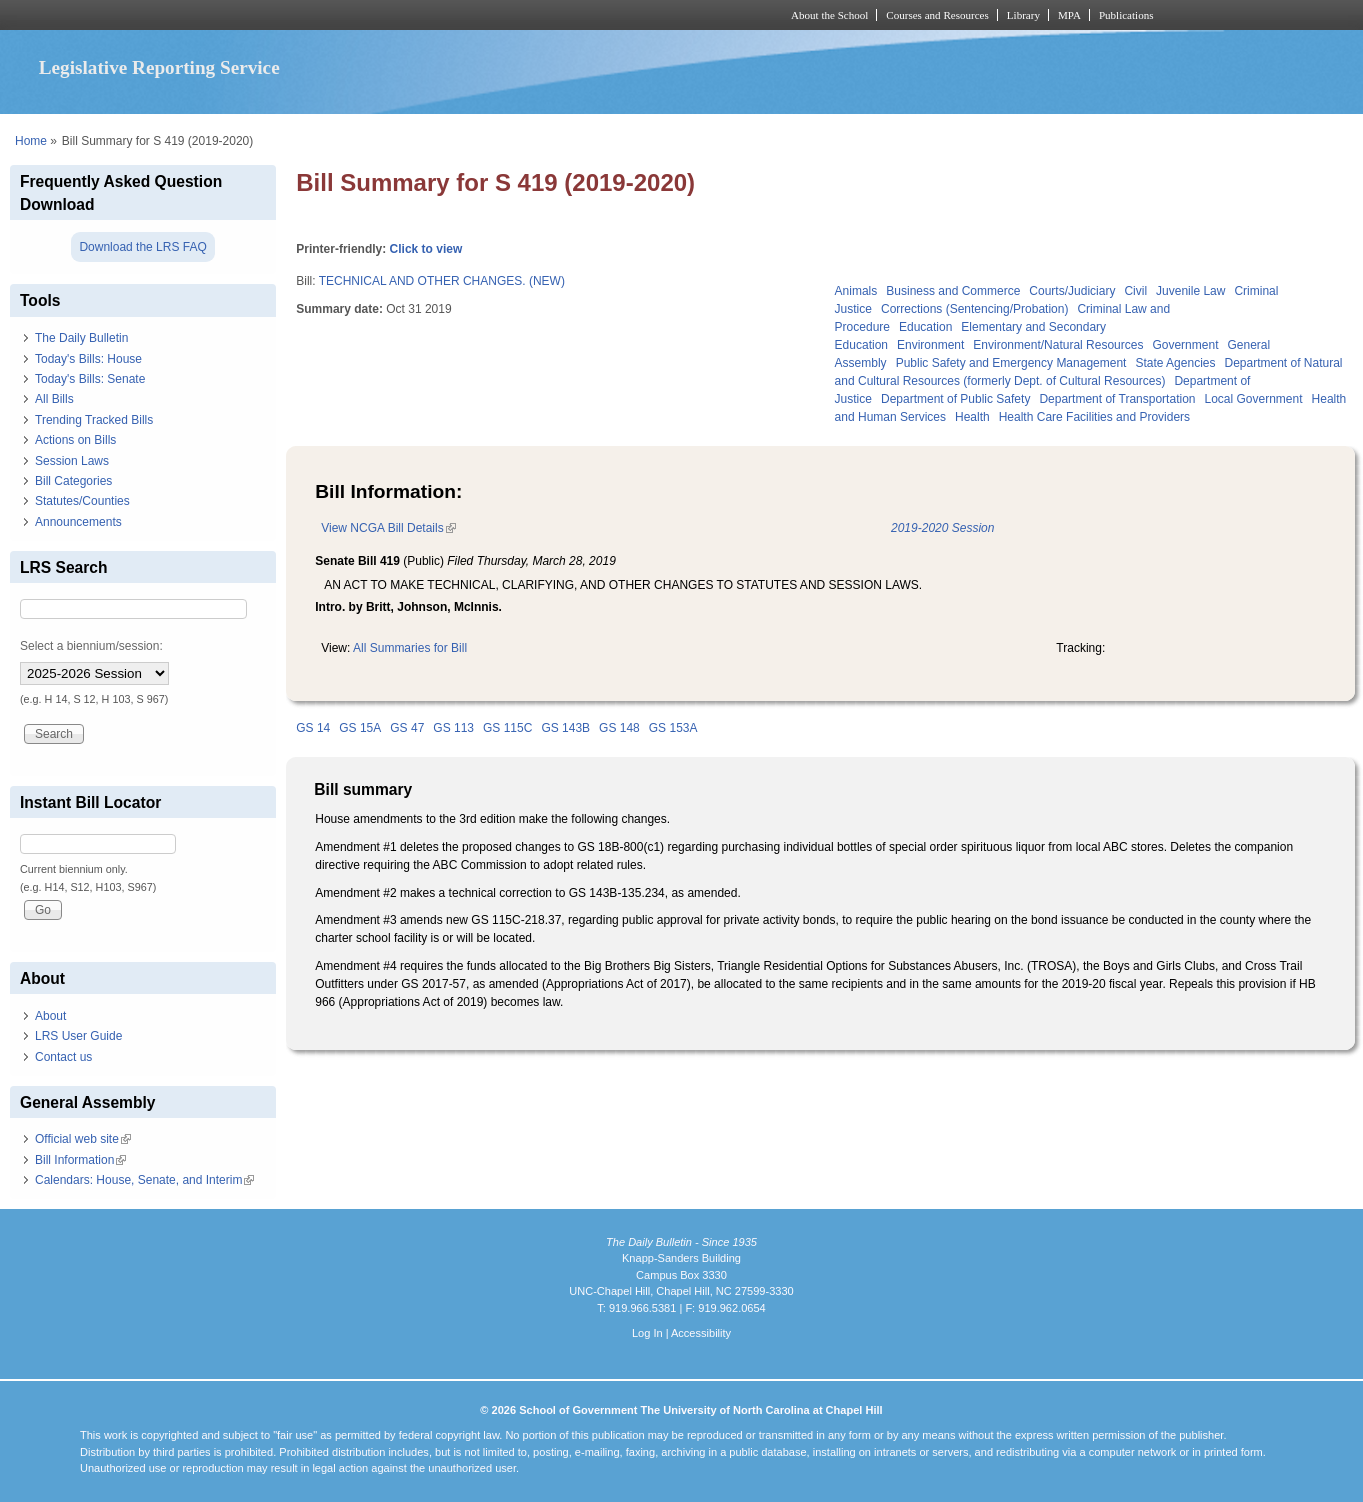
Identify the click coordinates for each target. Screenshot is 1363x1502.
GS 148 (619, 728)
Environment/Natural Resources (1058, 345)
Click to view (426, 249)
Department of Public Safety (955, 399)
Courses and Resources (937, 15)
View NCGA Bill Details (388, 528)
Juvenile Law (1190, 291)
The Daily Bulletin (81, 338)
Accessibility (701, 1333)
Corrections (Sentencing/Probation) (974, 309)
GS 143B (565, 728)
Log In (647, 1333)
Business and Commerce (953, 291)
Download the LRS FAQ (142, 247)
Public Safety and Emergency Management (1011, 363)
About (50, 1016)
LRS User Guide (78, 1036)
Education (925, 327)
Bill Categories (73, 481)
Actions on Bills (75, 440)
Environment (930, 345)
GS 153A (673, 728)
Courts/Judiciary (1072, 291)
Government (1185, 345)
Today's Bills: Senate (90, 379)
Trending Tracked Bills (94, 420)
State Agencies (1175, 363)
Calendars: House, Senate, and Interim (144, 1180)
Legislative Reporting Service (159, 67)
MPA (1069, 15)
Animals (856, 291)
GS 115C (507, 728)
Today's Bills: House (88, 359)
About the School (829, 15)
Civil (1135, 291)
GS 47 (407, 728)
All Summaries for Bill (410, 648)
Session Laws (72, 461)
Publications (1126, 15)
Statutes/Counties (82, 501)
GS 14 (313, 728)
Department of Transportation (1117, 399)
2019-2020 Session (942, 528)
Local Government (1253, 399)
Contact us (63, 1057)
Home (31, 141)
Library (1023, 15)
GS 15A (360, 728)
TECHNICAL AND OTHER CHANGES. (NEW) (442, 281)
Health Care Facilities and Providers (1094, 417)
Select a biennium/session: (91, 646)
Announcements (78, 522)
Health (972, 417)
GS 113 (453, 728)
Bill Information (80, 1160)
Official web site (83, 1139)
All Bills (54, 399)
